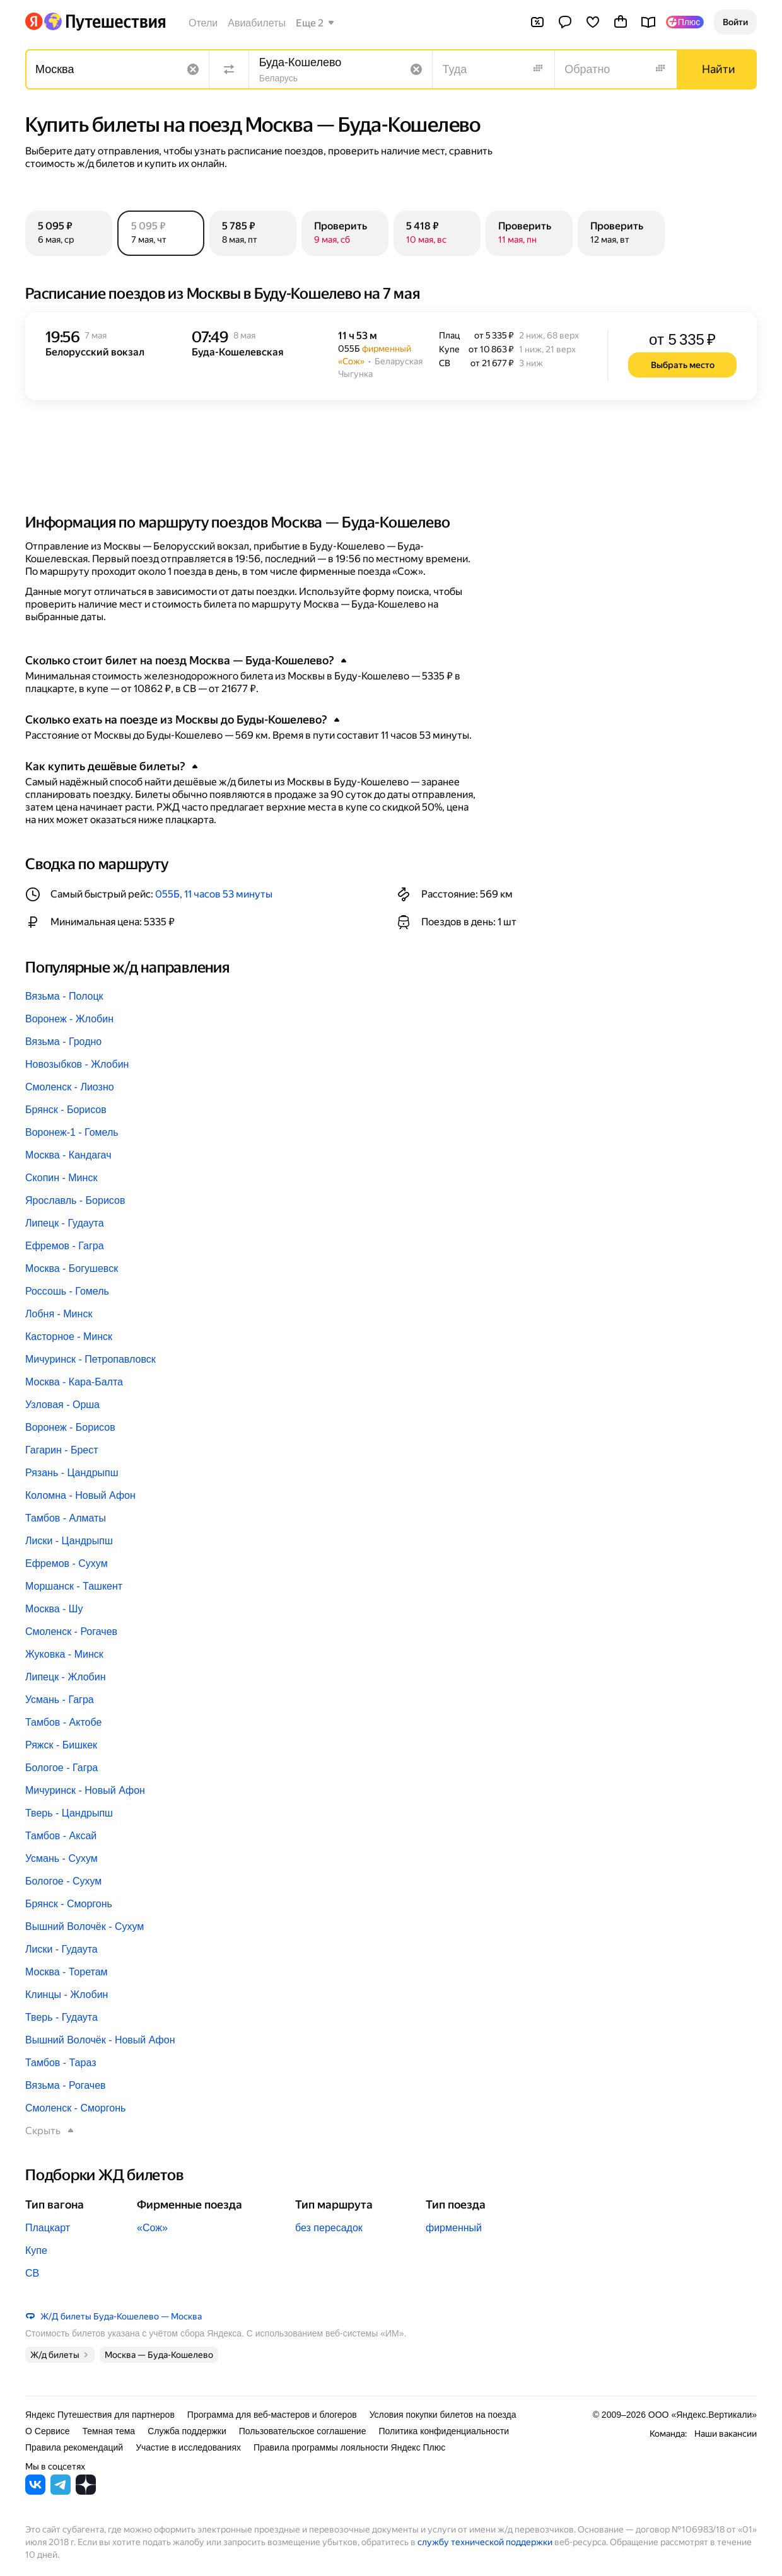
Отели (203, 23)
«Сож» (152, 2227)
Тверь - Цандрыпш (69, 1813)
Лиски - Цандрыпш (69, 1540)
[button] (735, 22)
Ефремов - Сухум (66, 1563)
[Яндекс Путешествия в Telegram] (60, 2491)
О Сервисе (47, 2431)
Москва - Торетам (66, 1972)
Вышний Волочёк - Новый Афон (100, 2040)
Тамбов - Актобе (63, 1722)
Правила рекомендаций (74, 2447)
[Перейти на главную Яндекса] (34, 21)
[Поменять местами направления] (229, 69)
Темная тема (109, 2431)
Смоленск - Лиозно (69, 1087)
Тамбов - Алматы (65, 1518)
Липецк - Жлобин (65, 1677)
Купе (36, 2250)
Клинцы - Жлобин (66, 1994)
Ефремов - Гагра (64, 1245)
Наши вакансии (725, 2434)
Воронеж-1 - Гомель (72, 1132)
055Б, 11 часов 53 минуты (213, 894)
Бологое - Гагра (61, 1767)
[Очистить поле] (193, 69)
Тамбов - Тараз (60, 2062)
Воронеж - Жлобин (69, 1019)
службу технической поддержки (484, 2542)
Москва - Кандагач (68, 1155)
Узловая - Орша (62, 1404)
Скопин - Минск (61, 1177)
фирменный (454, 2227)
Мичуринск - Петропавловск (90, 1359)
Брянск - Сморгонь (68, 1903)
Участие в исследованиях (188, 2447)
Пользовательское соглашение (302, 2431)
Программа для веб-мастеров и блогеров (272, 2415)
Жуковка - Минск (64, 1654)
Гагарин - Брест (61, 1450)
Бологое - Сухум (63, 1881)
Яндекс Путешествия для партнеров (100, 2415)
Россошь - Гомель (67, 1291)
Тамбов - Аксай (60, 1835)
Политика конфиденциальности (443, 2431)
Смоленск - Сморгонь (75, 2108)
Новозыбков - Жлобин (77, 1064)
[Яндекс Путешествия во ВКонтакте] (35, 2491)
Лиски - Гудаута (61, 1949)
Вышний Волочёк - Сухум (84, 1926)
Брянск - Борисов (66, 1109)
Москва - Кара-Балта (74, 1382)
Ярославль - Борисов (75, 1200)
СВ (32, 2273)
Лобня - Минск (58, 1313)
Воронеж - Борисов (70, 1427)
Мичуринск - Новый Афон (85, 1790)
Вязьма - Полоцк (64, 996)
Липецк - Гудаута (64, 1223)
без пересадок (329, 2227)
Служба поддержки (187, 2431)
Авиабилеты (257, 23)
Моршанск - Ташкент (73, 1586)
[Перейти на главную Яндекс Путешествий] (104, 21)
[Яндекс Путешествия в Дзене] (86, 2491)
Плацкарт (47, 2227)
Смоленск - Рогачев (71, 1631)
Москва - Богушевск (71, 1268)
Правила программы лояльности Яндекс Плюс (349, 2447)
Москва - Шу (54, 1608)
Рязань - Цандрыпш (72, 1472)
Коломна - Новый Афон (80, 1495)
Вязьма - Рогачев (65, 2085)
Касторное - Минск (68, 1336)
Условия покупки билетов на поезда (443, 2415)
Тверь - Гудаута (61, 2017)
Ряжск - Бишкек (61, 1745)
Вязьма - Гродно (63, 1041)
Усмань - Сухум (61, 1858)
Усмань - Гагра (59, 1699)
